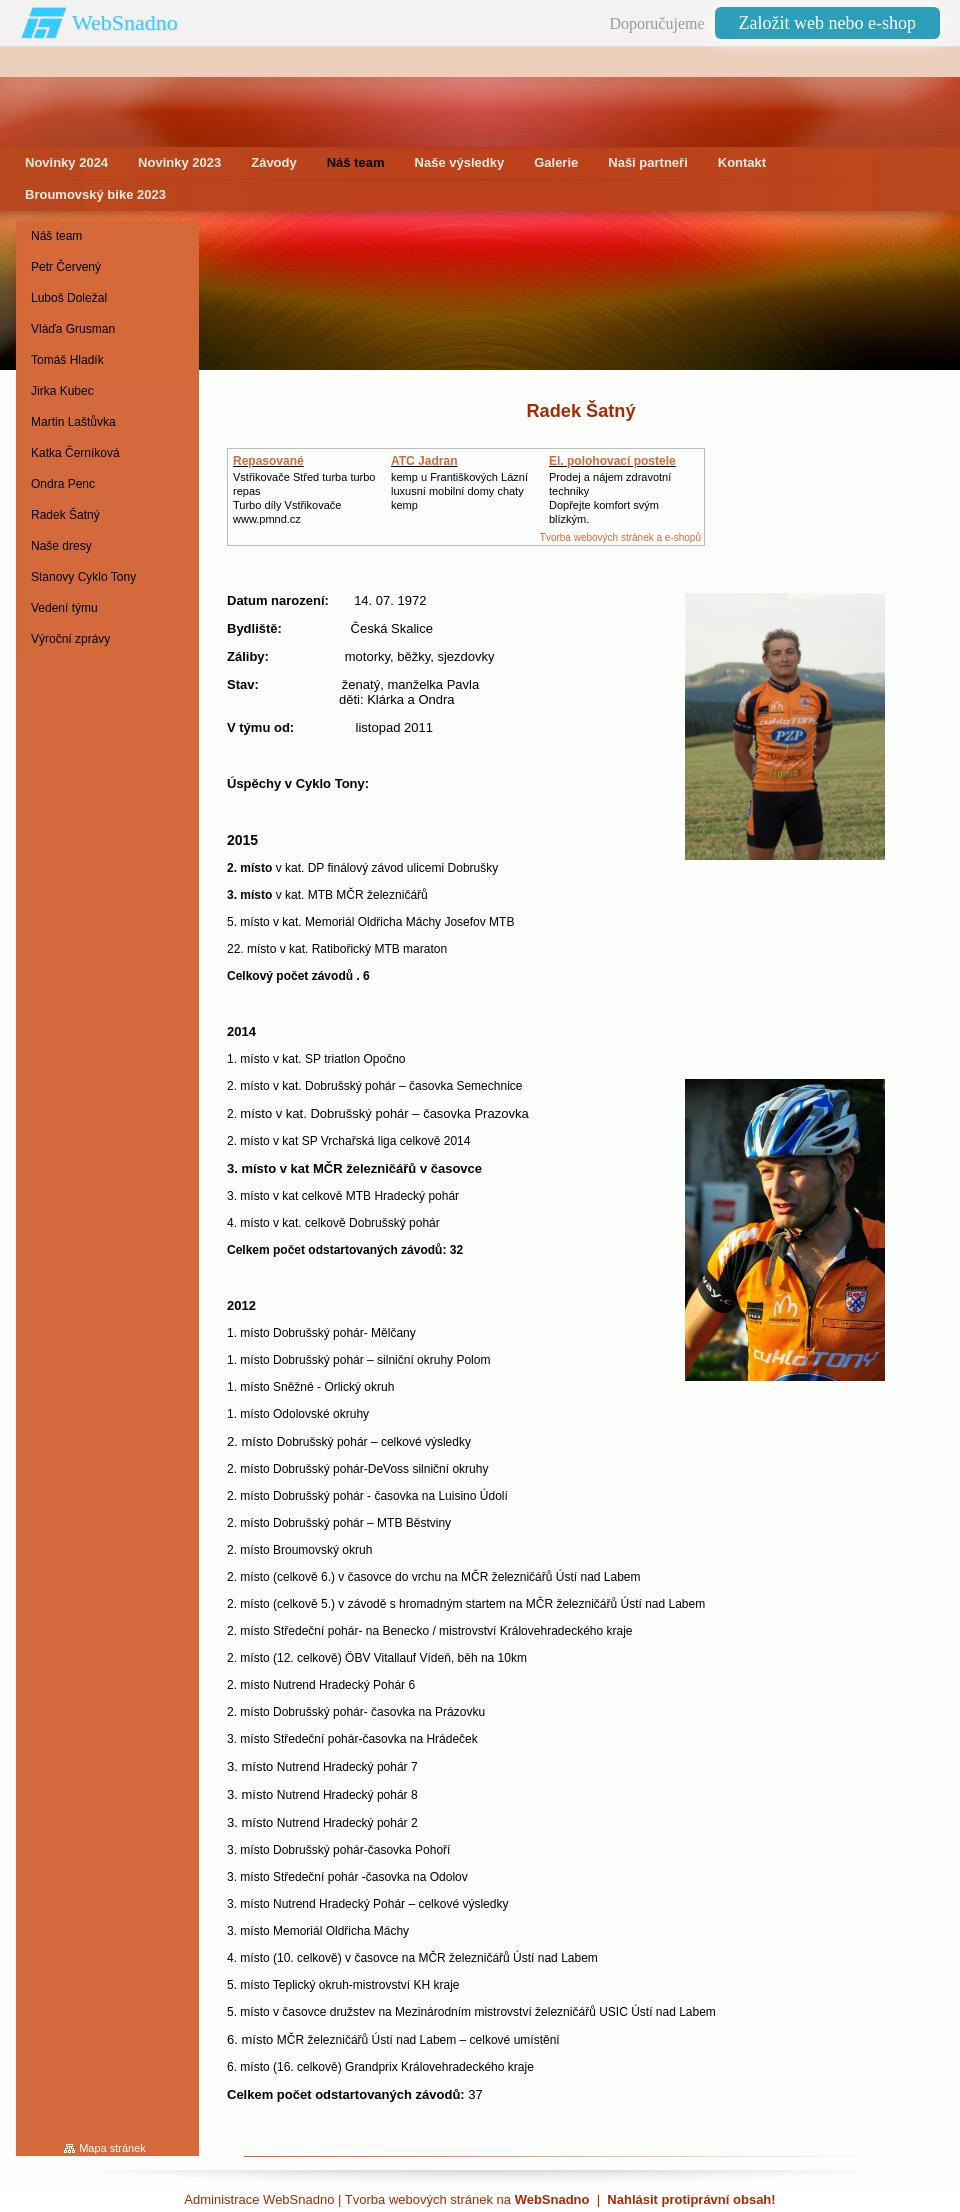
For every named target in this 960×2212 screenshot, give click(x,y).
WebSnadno (125, 22)
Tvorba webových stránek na (467, 2199)
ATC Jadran (424, 461)
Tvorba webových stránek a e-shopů (620, 537)
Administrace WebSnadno (259, 2199)
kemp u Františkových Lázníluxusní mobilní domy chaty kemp (459, 491)
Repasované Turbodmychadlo (281, 468)
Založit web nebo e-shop (827, 23)
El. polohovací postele (612, 461)
